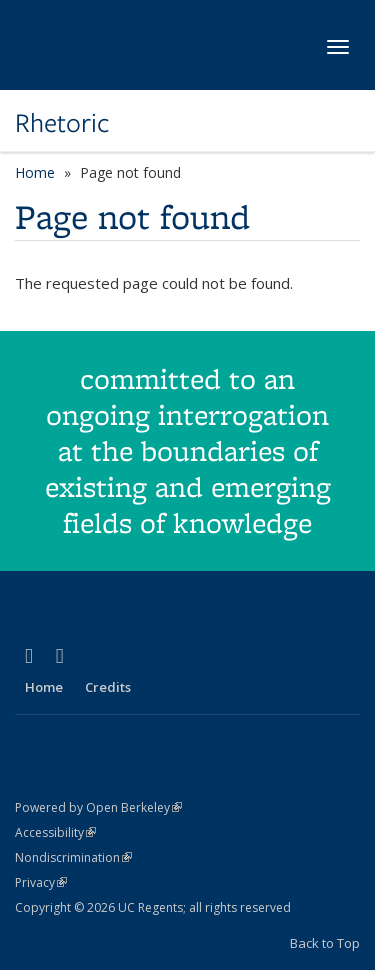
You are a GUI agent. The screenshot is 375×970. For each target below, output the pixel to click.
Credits (108, 687)
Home (35, 172)
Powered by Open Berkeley (98, 807)
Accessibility (55, 832)
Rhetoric (62, 123)
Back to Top (325, 943)
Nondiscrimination (73, 857)
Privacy (41, 882)
